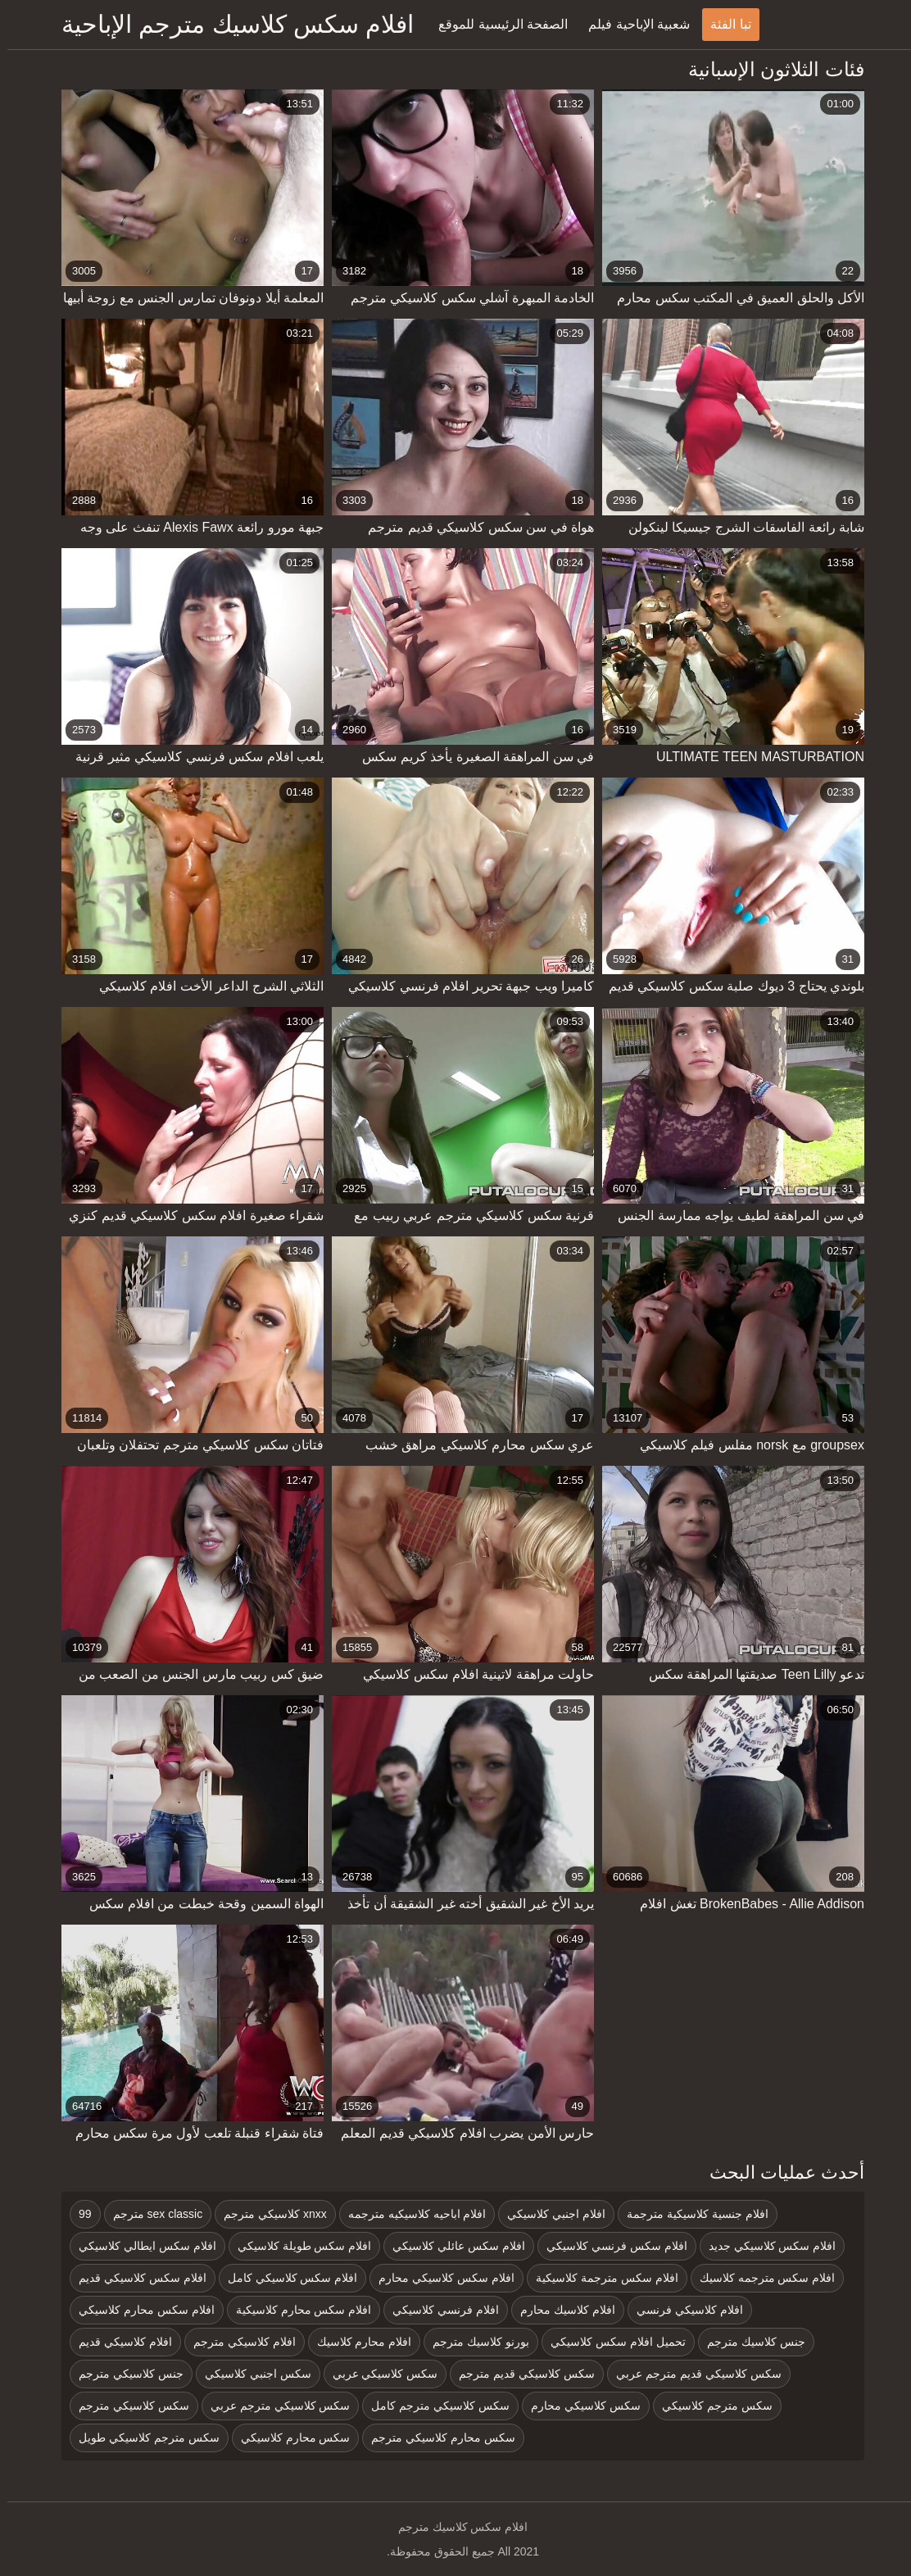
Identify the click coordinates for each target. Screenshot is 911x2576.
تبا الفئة (723, 24)
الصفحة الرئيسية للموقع (495, 24)
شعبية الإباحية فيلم (631, 24)
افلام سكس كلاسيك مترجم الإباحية (230, 24)
